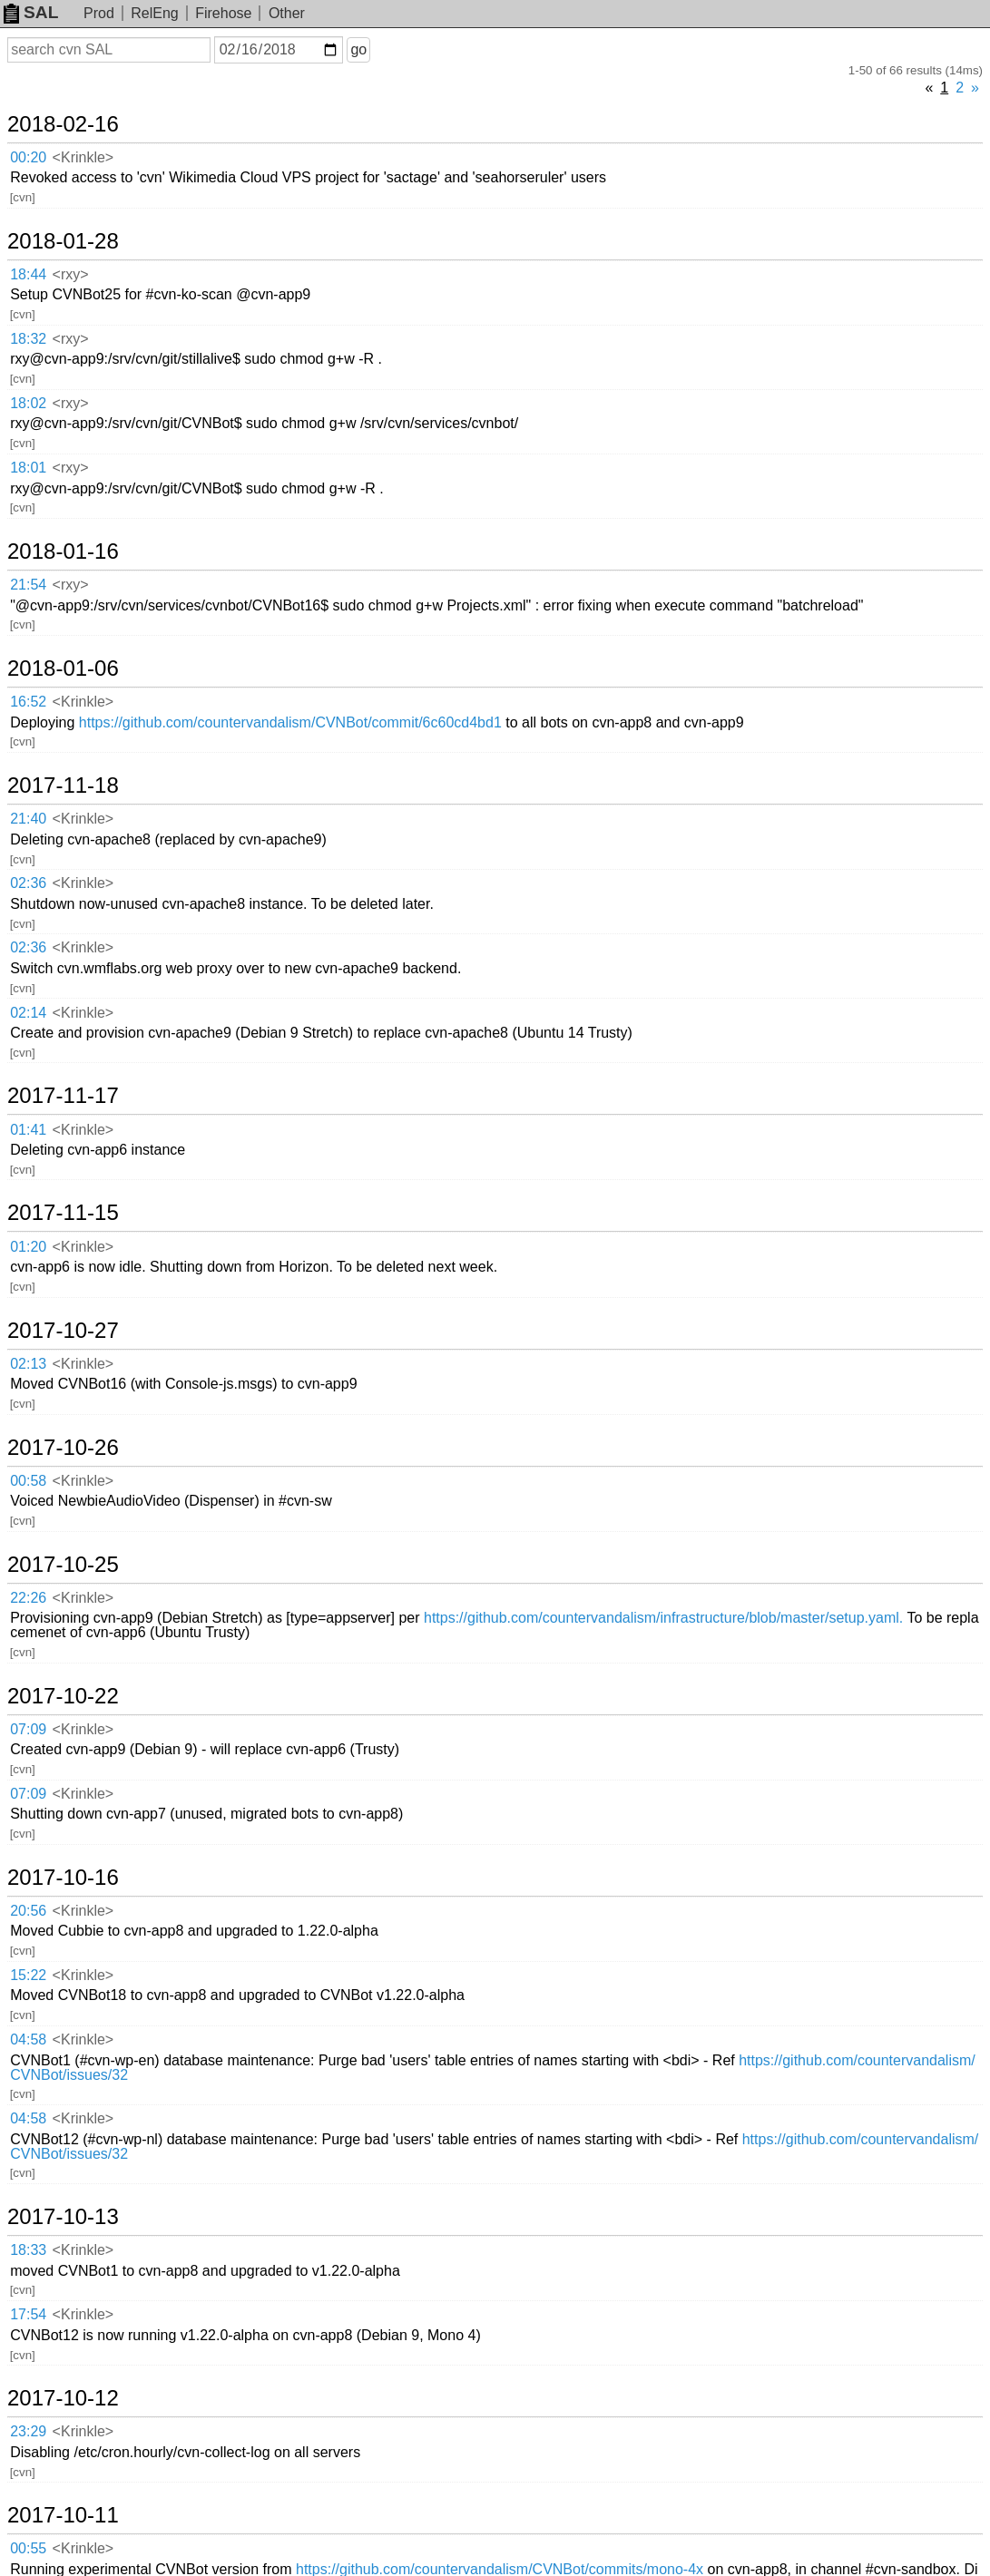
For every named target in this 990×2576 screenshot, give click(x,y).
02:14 (28, 1012)
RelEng (154, 13)
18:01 (28, 467)
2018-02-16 (63, 124)
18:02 (28, 403)
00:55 (28, 2548)
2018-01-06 (63, 668)
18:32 (28, 338)
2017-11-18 (63, 785)
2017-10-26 (63, 1447)
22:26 (28, 1597)
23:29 (28, 2431)
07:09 (28, 1729)
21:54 (28, 584)
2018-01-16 (63, 551)
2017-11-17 (63, 1095)
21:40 (28, 818)
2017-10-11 (63, 2515)
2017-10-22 (63, 1696)
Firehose (223, 13)
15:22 (28, 1975)
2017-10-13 (63, 2217)
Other (287, 13)
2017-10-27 (63, 1330)
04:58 (28, 2039)
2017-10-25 (63, 1564)
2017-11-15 (63, 1212)
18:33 (28, 2250)
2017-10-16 (63, 1877)
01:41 (28, 1129)
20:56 (28, 1910)
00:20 (28, 157)
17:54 (28, 2314)
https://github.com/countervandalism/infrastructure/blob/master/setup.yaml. (663, 1617)
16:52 (28, 701)
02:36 (28, 883)
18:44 (28, 274)
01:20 (28, 1246)
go (358, 49)
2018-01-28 (63, 241)
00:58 (28, 1480)
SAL (31, 12)
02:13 (28, 1363)
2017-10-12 (63, 2398)
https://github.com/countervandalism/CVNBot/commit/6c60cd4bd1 (290, 722)
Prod (98, 13)
